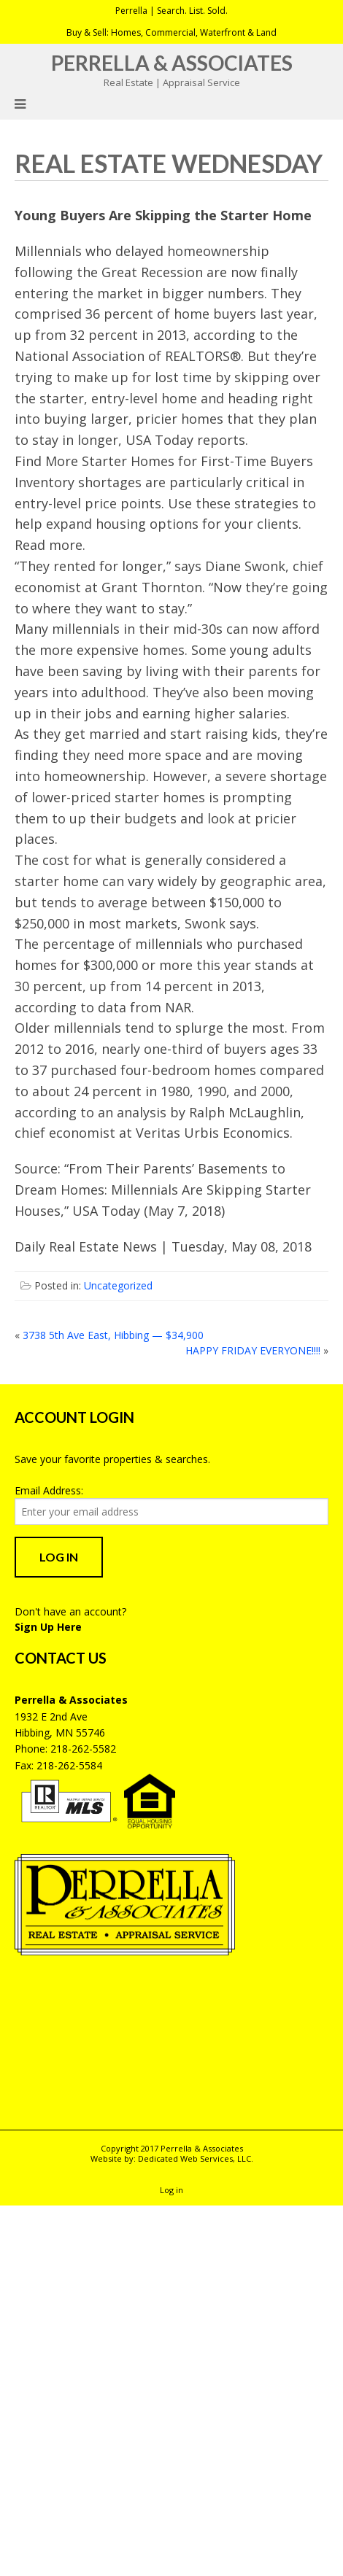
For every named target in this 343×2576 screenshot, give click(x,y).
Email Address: (49, 1490)
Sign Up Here (48, 1627)
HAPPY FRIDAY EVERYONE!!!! (252, 1350)
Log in (171, 2189)
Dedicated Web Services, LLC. (195, 2158)
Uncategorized (118, 1285)
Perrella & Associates (172, 62)
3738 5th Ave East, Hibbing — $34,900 (113, 1335)
